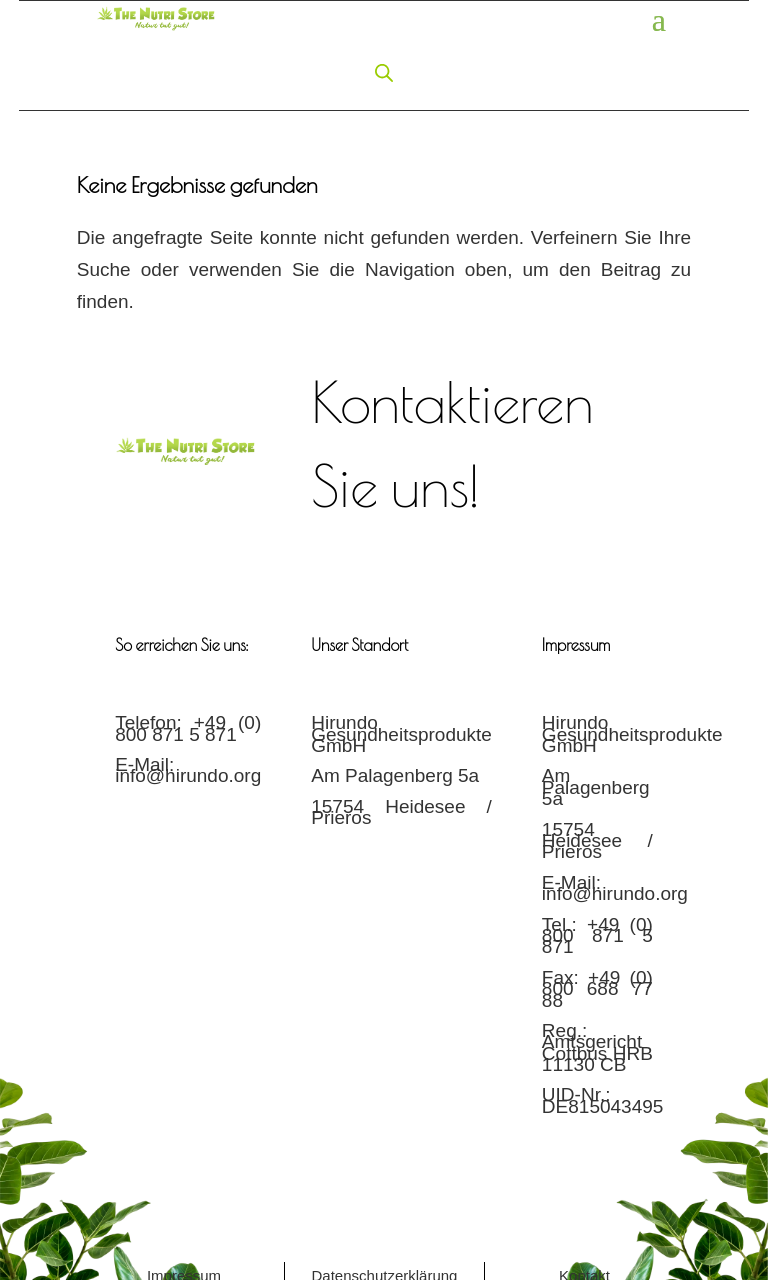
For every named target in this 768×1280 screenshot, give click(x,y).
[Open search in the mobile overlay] (384, 71)
